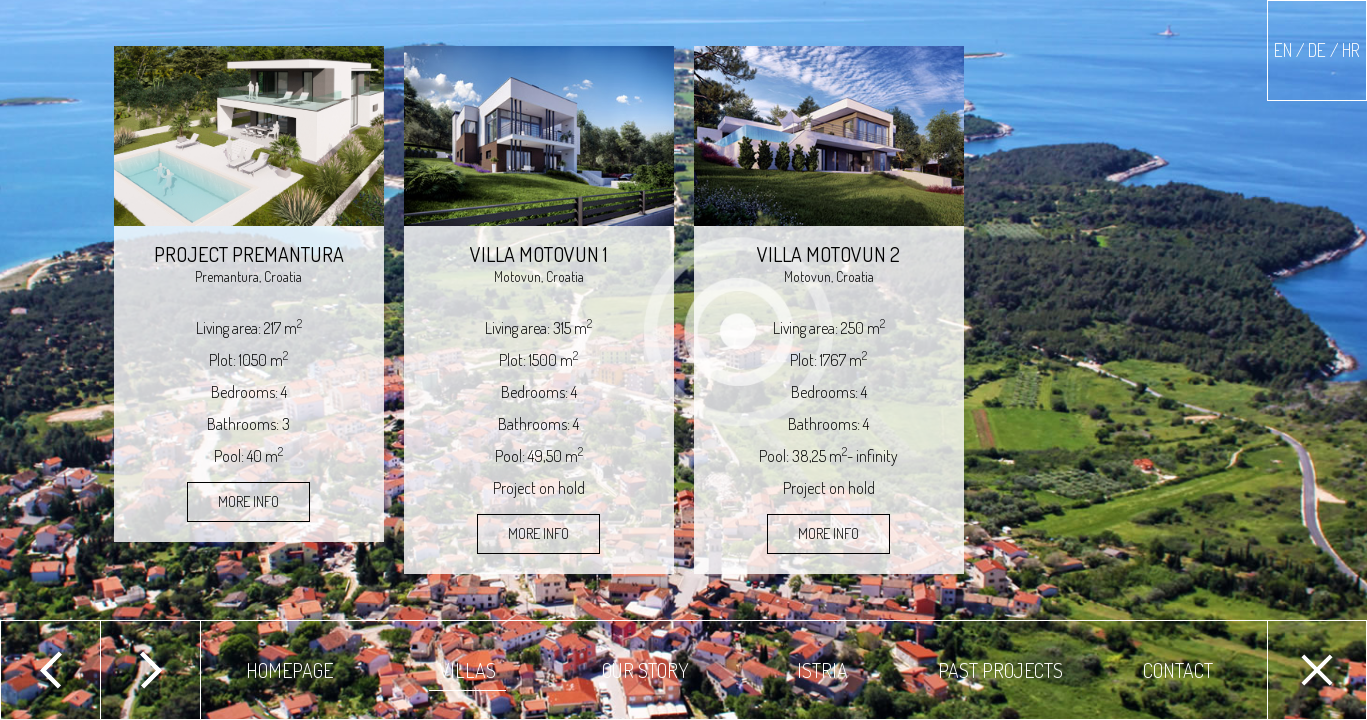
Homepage (289, 670)
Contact (1178, 670)
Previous (50, 670)
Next (150, 670)
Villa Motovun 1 (538, 254)
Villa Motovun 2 (828, 254)
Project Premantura (249, 254)
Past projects (1000, 670)
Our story (645, 670)
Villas (467, 670)
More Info (248, 501)
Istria (822, 670)
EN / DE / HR (1317, 50)
